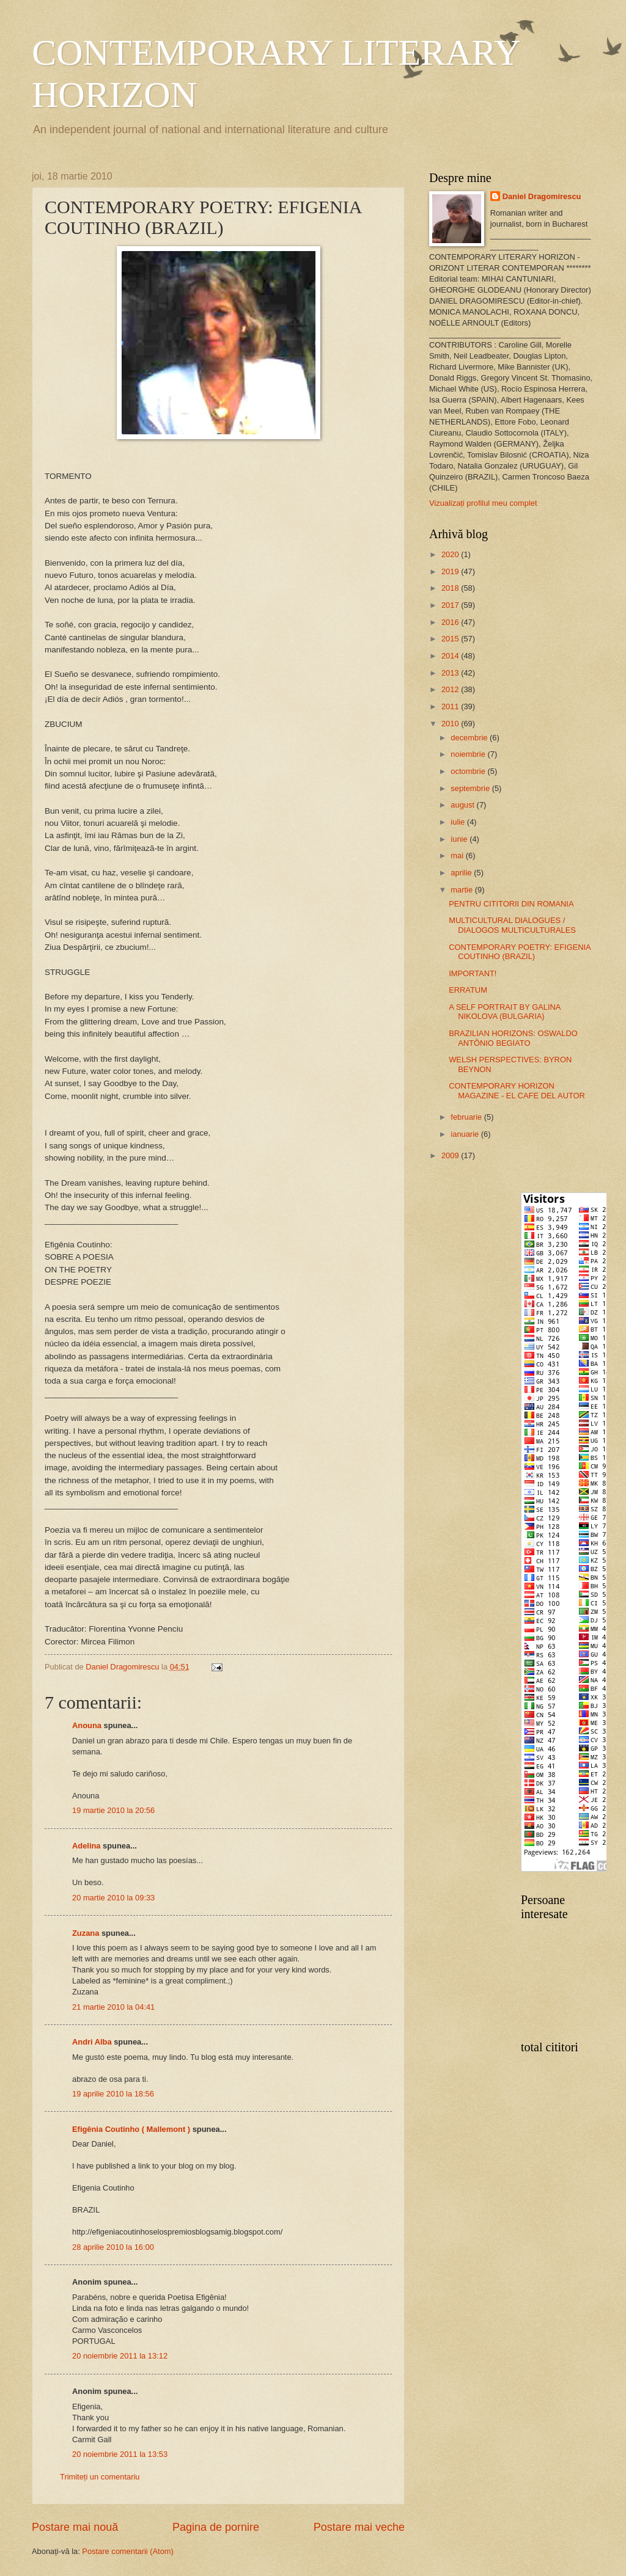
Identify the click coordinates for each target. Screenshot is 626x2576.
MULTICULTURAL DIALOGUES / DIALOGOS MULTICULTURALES (512, 925)
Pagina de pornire (215, 2527)
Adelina (86, 1845)
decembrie (470, 737)
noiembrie (469, 754)
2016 (451, 622)
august (463, 804)
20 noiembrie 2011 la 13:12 (120, 2355)
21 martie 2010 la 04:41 (113, 2007)
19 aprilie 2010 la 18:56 (113, 2093)
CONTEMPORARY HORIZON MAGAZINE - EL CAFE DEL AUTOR (517, 1090)
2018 (451, 588)
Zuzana (85, 1933)
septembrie (471, 788)
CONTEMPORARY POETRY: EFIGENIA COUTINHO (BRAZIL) (520, 952)
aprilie (462, 872)
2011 (451, 706)
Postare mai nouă (75, 2527)
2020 (451, 554)
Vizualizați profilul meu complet (483, 503)
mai (458, 855)
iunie (460, 839)
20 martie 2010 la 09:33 (113, 1897)
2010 (451, 723)
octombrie (469, 771)
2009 (451, 1155)
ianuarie (466, 1134)
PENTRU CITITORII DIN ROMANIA (511, 903)
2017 (451, 605)
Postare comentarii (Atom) (128, 2551)
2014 (451, 655)
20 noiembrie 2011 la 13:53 (120, 2454)
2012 (451, 689)
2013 (451, 672)
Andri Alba (92, 2041)
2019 (451, 571)
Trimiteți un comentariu (99, 2476)
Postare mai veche (359, 2527)
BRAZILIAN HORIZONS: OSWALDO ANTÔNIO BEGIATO (513, 1038)
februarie (467, 1117)
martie (462, 889)
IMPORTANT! (472, 973)
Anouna (86, 1725)
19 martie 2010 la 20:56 (113, 1810)
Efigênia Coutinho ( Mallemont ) (131, 2129)
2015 (451, 638)
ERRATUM (468, 989)
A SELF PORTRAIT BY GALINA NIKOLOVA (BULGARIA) (504, 1011)
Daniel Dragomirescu (542, 196)
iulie (458, 821)
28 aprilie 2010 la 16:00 (113, 2247)
